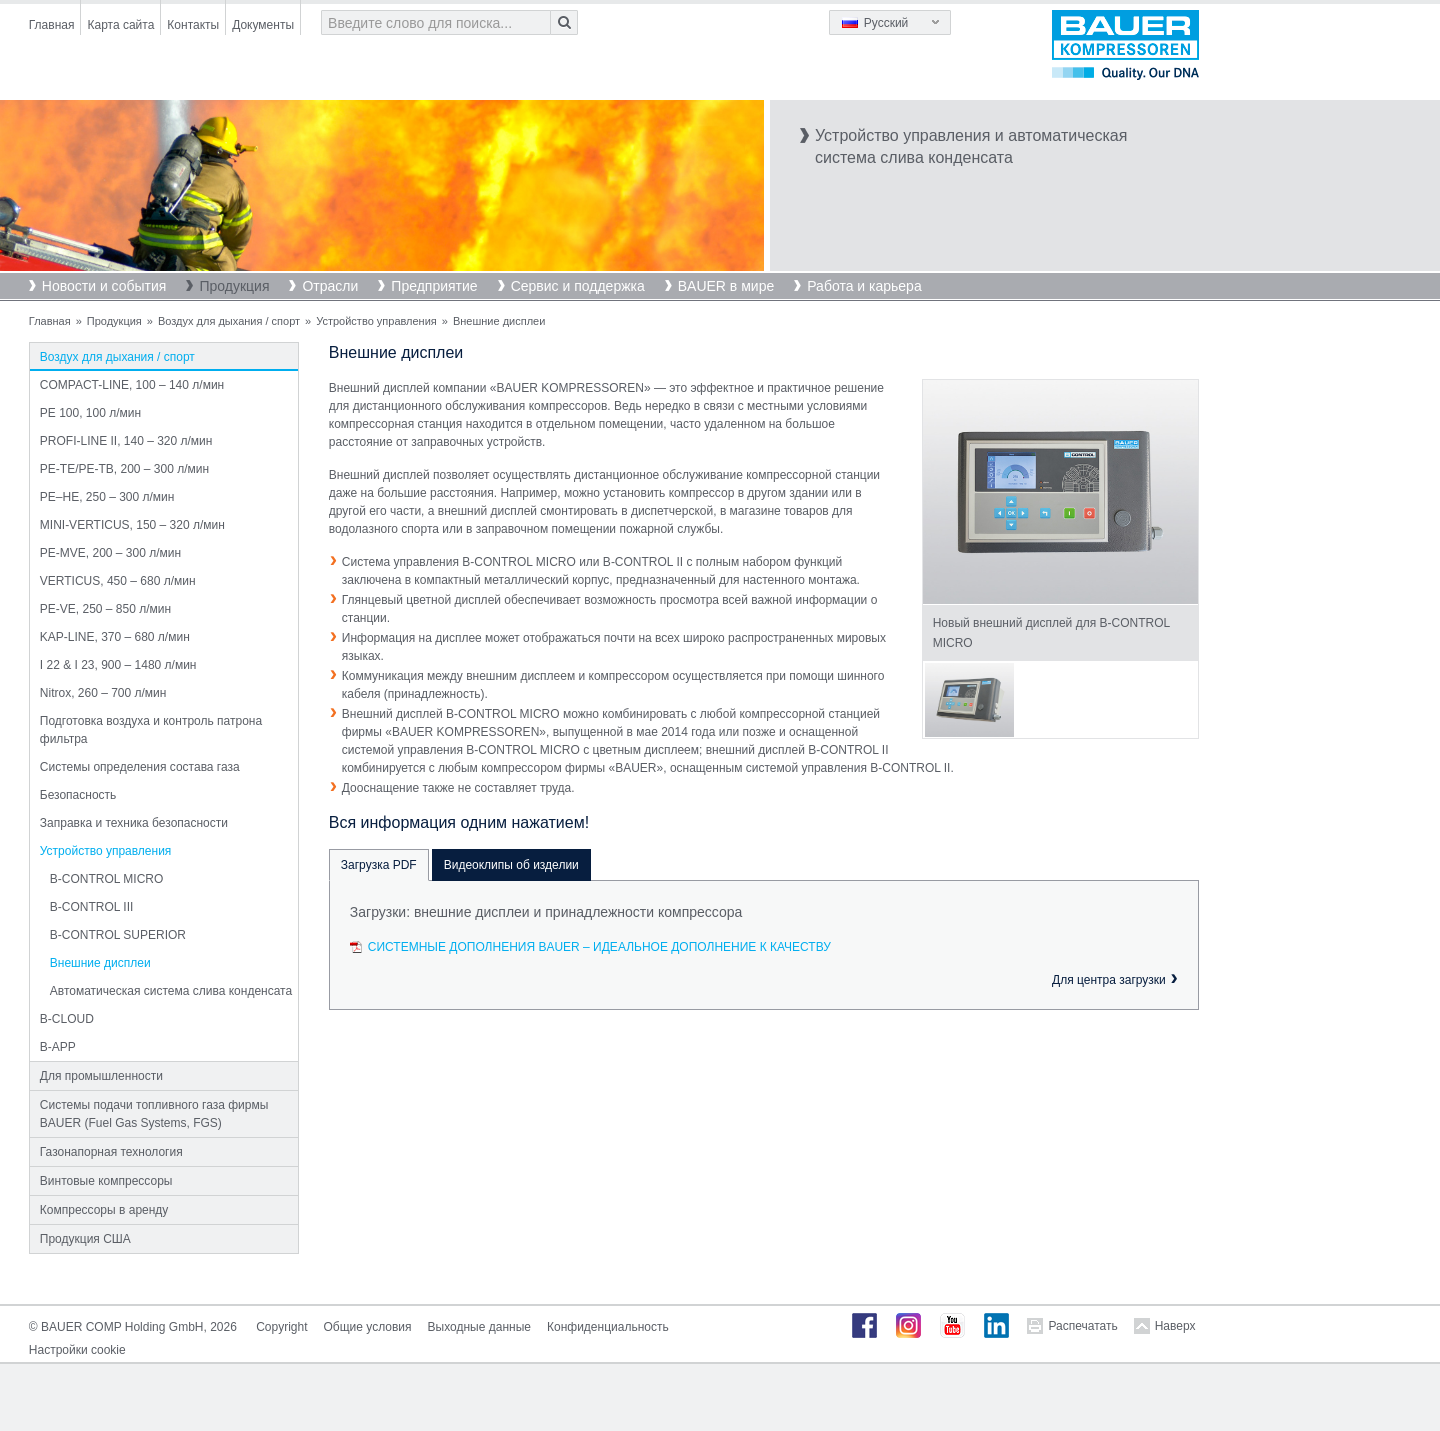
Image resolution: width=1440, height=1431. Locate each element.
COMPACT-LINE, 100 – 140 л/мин (132, 385)
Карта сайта (120, 25)
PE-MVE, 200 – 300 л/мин (110, 553)
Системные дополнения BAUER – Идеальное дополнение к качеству (599, 947)
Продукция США (85, 1239)
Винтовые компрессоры (106, 1181)
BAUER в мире (726, 286)
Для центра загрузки (1109, 980)
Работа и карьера (864, 286)
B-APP (58, 1047)
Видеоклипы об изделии (511, 865)
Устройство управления (376, 321)
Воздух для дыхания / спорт (229, 321)
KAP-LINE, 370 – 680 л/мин (115, 637)
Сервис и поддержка (578, 286)
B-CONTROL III (92, 907)
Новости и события (104, 286)
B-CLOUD (67, 1019)
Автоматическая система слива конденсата (171, 991)
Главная (52, 25)
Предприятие (434, 286)
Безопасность (78, 795)
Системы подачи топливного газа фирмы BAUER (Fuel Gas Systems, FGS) (154, 1114)
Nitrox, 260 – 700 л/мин (103, 693)
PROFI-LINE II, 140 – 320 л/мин (126, 441)
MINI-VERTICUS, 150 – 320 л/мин (132, 525)
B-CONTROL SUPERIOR (118, 935)
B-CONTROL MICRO (107, 879)
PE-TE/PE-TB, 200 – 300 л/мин (124, 469)
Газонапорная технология (111, 1152)
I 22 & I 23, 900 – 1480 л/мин (118, 665)
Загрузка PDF (379, 865)
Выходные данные (479, 1327)
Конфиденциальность (608, 1327)
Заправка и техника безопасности (134, 823)
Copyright (281, 1327)
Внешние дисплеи (100, 963)
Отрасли (330, 286)
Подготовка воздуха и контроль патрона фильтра (151, 730)
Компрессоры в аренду (104, 1210)
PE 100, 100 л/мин (90, 413)
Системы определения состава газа (140, 767)
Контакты (193, 25)
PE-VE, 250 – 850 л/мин (105, 609)
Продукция (234, 286)
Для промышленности (101, 1076)
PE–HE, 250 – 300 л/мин (107, 497)
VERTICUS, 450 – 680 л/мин (118, 581)
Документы (263, 25)
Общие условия (368, 1327)
